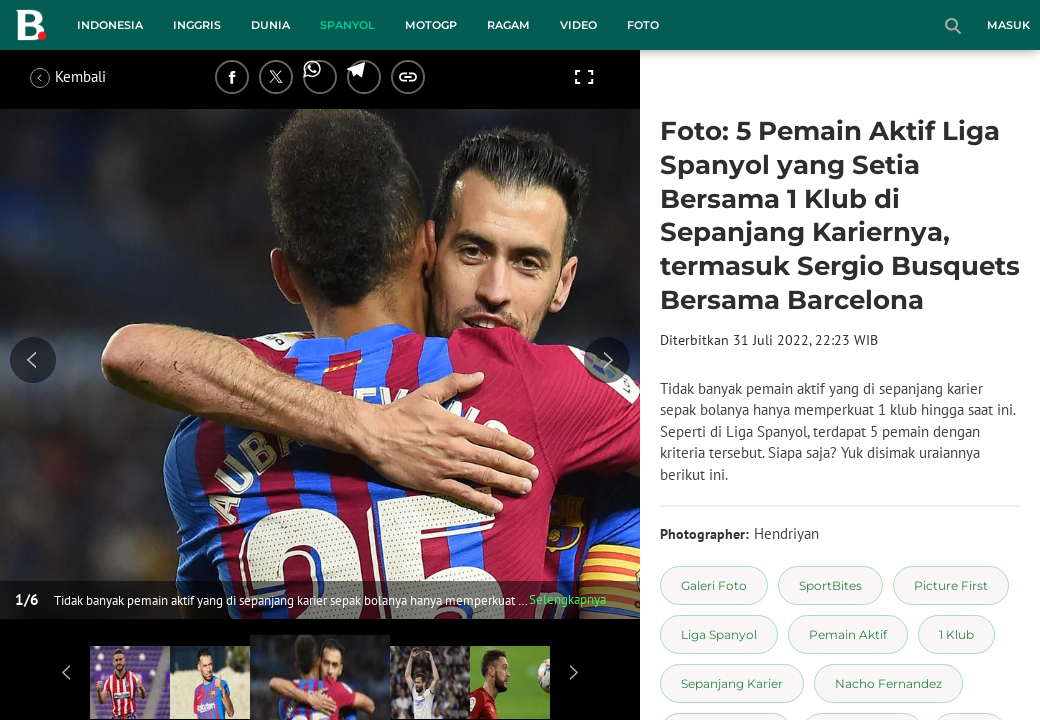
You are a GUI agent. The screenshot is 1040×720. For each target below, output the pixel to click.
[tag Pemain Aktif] (848, 634)
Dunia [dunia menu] (270, 25)
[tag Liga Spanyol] (719, 634)
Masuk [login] (1008, 25)
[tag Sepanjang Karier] (732, 683)
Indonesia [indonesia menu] (110, 25)
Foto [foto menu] (643, 25)
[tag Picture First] (951, 585)
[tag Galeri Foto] (714, 585)
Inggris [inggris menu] (197, 25)
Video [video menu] (578, 25)
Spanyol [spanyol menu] (347, 25)
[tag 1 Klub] (956, 634)
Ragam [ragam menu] (508, 25)
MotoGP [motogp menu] (431, 25)
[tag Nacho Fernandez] (888, 683)
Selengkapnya (567, 599)
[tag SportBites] (830, 585)
